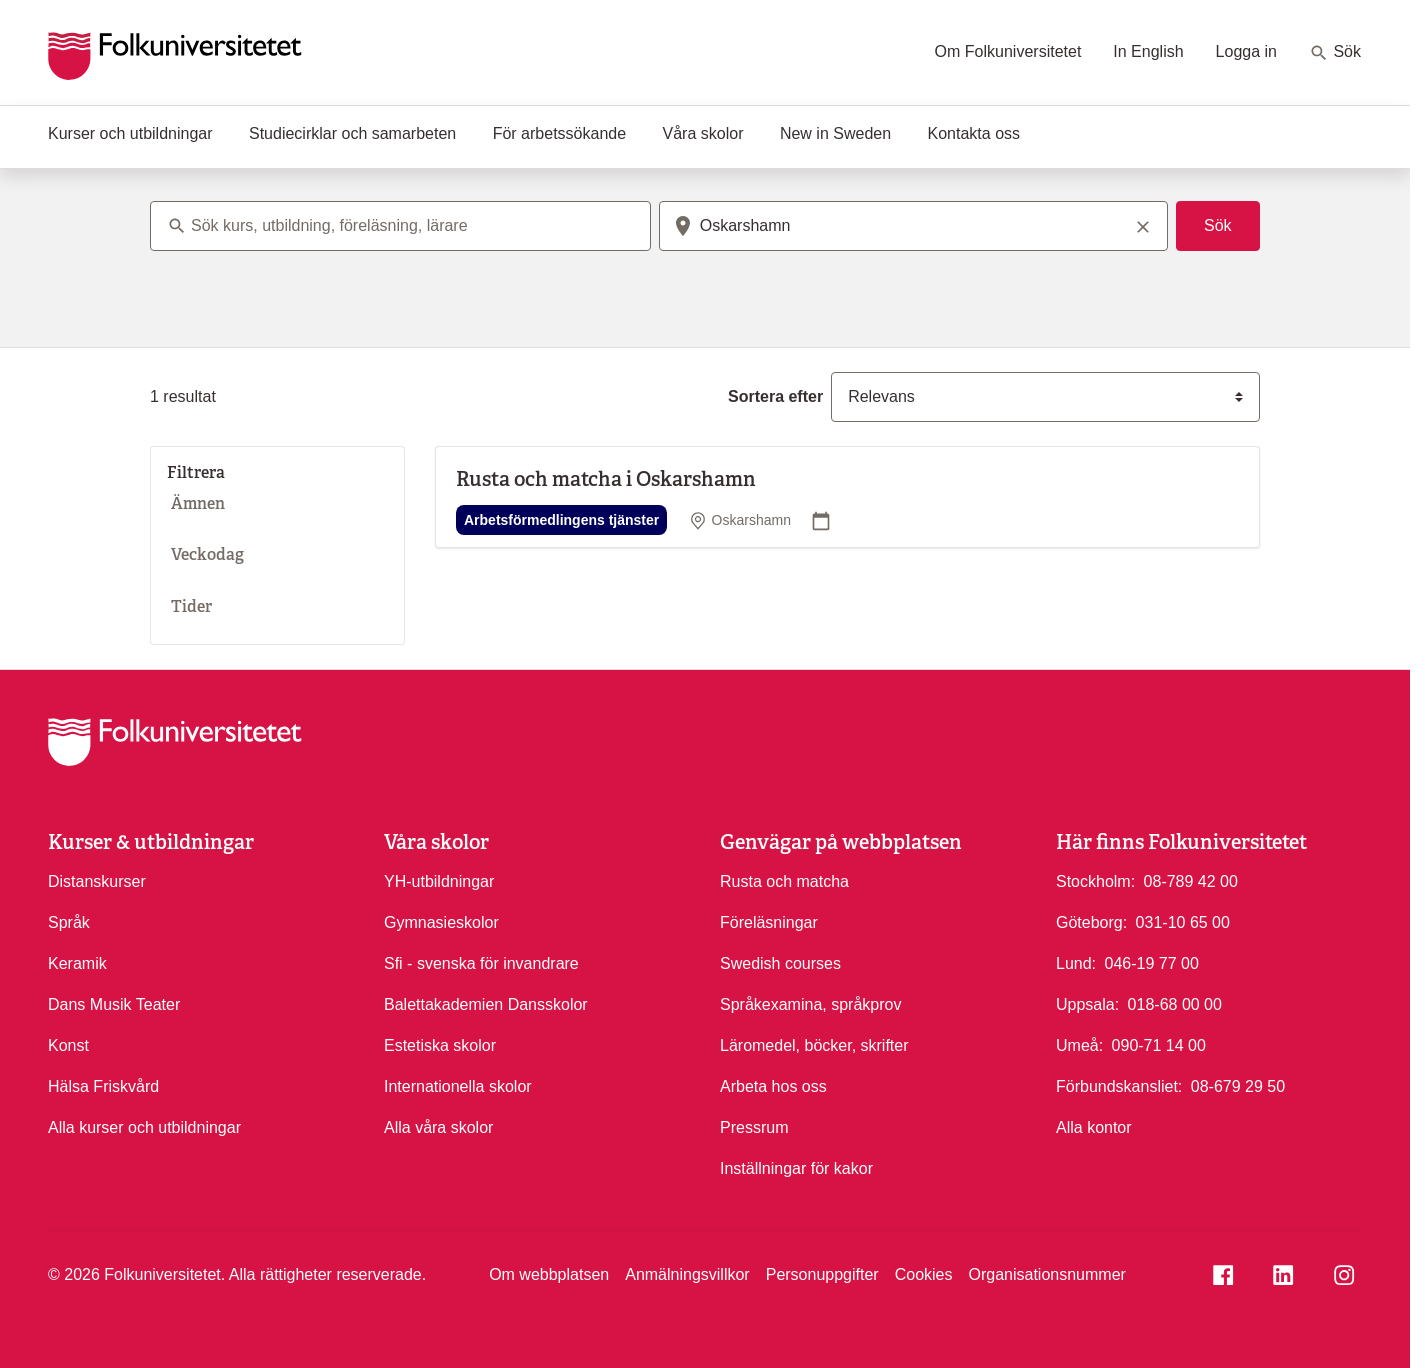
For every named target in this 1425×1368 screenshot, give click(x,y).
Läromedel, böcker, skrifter (814, 1045)
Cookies (924, 1274)
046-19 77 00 (1152, 962)
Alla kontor (1094, 1127)
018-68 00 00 (1175, 1003)
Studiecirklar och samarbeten (352, 133)
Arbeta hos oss (773, 1086)
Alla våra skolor (438, 1127)
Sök (1335, 53)
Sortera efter (775, 396)
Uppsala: (1087, 1004)
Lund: (1076, 963)
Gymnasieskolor (441, 922)
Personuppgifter (822, 1274)
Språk (69, 922)
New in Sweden (835, 133)
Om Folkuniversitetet (1008, 51)
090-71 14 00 (1159, 1044)
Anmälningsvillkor (687, 1274)
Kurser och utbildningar (130, 133)
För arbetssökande (559, 133)
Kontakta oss (974, 133)
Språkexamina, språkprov (810, 1004)
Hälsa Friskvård (103, 1086)
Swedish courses (780, 963)
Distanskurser (97, 881)
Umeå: (1079, 1045)
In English (1148, 51)
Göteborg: (1091, 922)
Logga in (1246, 51)
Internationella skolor (458, 1086)
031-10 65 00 (1183, 921)
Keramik (77, 963)
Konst (68, 1045)
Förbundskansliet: (1119, 1086)
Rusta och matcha (784, 881)
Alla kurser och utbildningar (144, 1127)
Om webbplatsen (549, 1274)
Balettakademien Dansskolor (486, 1004)
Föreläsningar (769, 922)
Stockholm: (1095, 881)
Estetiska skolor (440, 1045)
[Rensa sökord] (1143, 226)
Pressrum (754, 1127)
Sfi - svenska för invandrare (481, 963)
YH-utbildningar (439, 881)
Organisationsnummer (1046, 1274)
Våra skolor (703, 133)
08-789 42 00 (1191, 880)
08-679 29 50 (1238, 1085)
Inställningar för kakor (796, 1168)
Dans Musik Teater (114, 1004)
